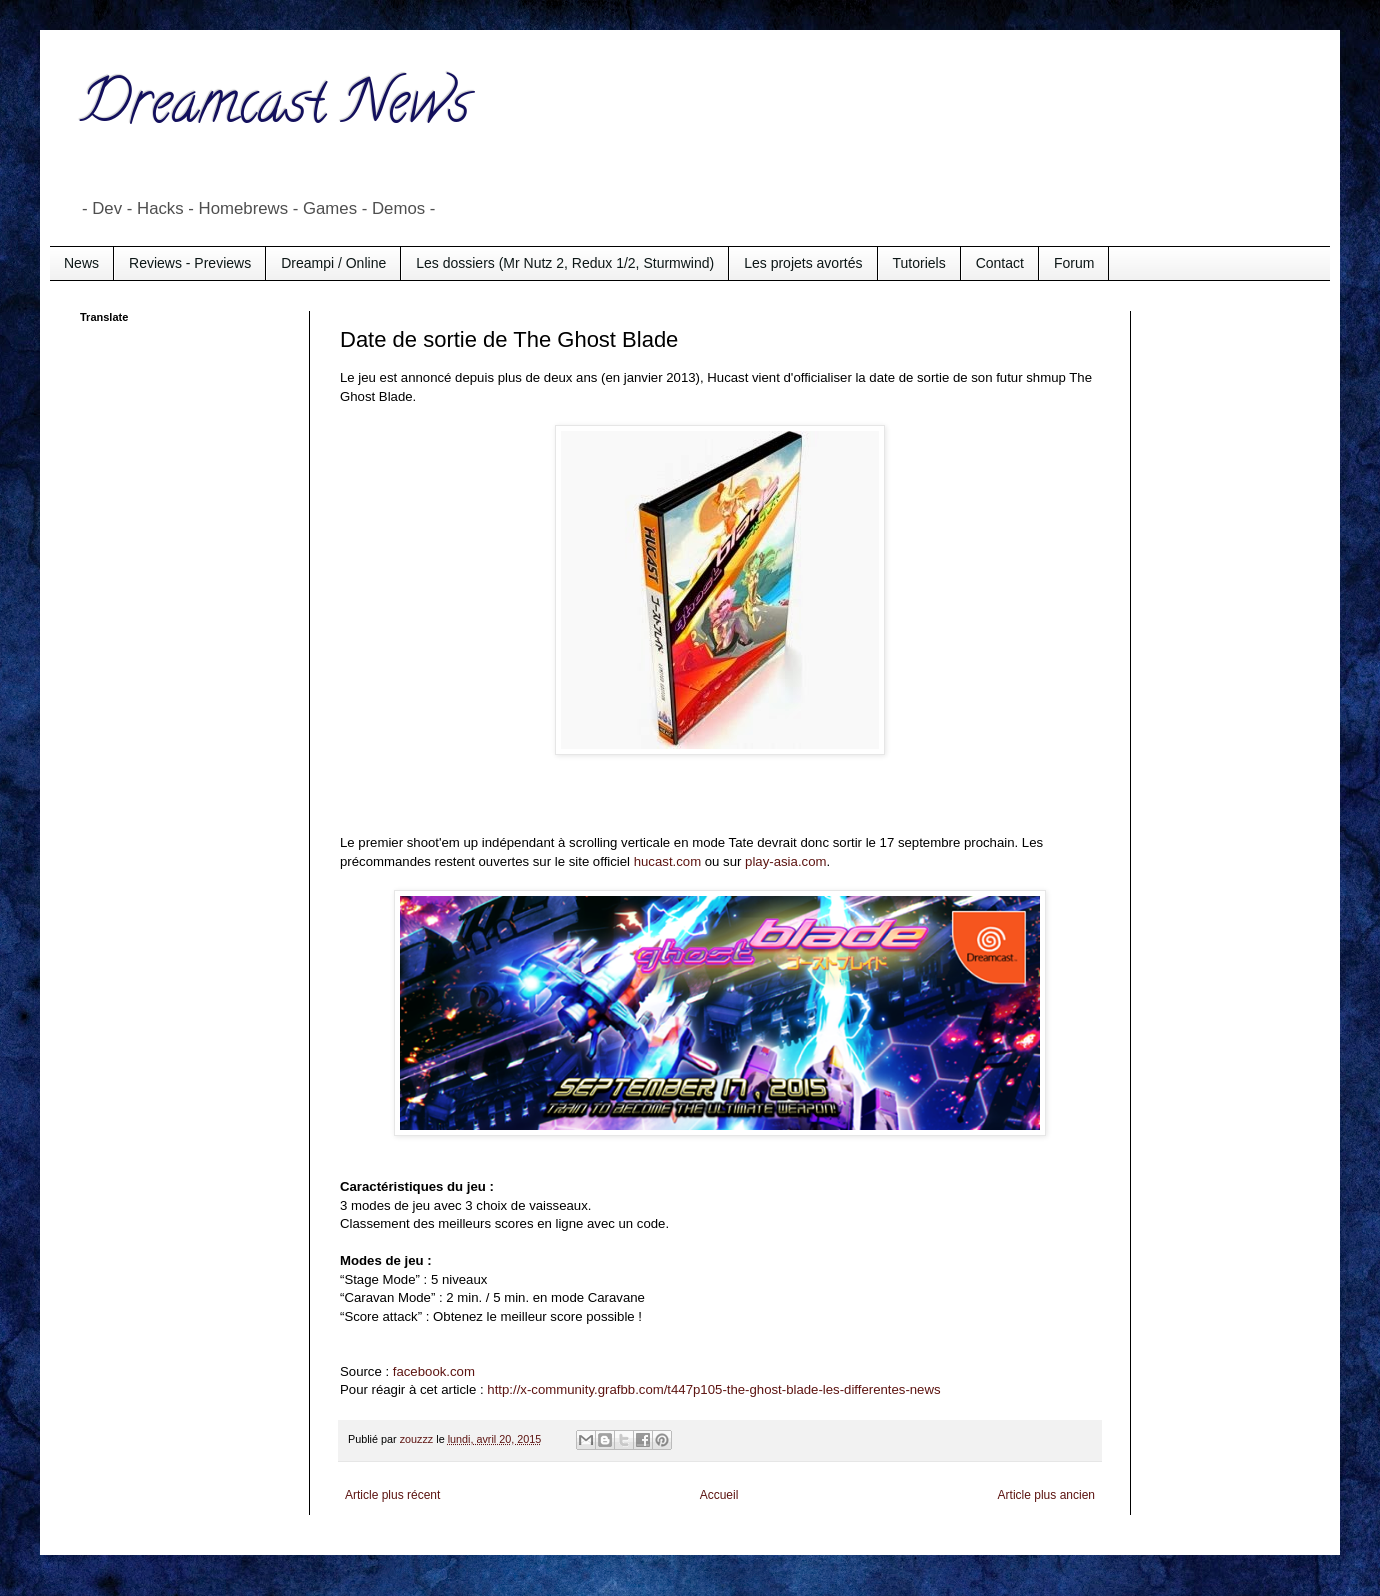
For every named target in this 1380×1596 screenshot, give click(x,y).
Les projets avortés (803, 263)
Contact (1000, 263)
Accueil (719, 1495)
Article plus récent (392, 1495)
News (81, 263)
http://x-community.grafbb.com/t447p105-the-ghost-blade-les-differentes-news (713, 1389)
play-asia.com (785, 861)
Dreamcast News (275, 109)
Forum (1074, 263)
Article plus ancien (1046, 1495)
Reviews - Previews (190, 263)
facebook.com (434, 1371)
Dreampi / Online (333, 263)
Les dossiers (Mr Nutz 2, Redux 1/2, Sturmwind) (565, 263)
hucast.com (667, 861)
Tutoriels (919, 263)
